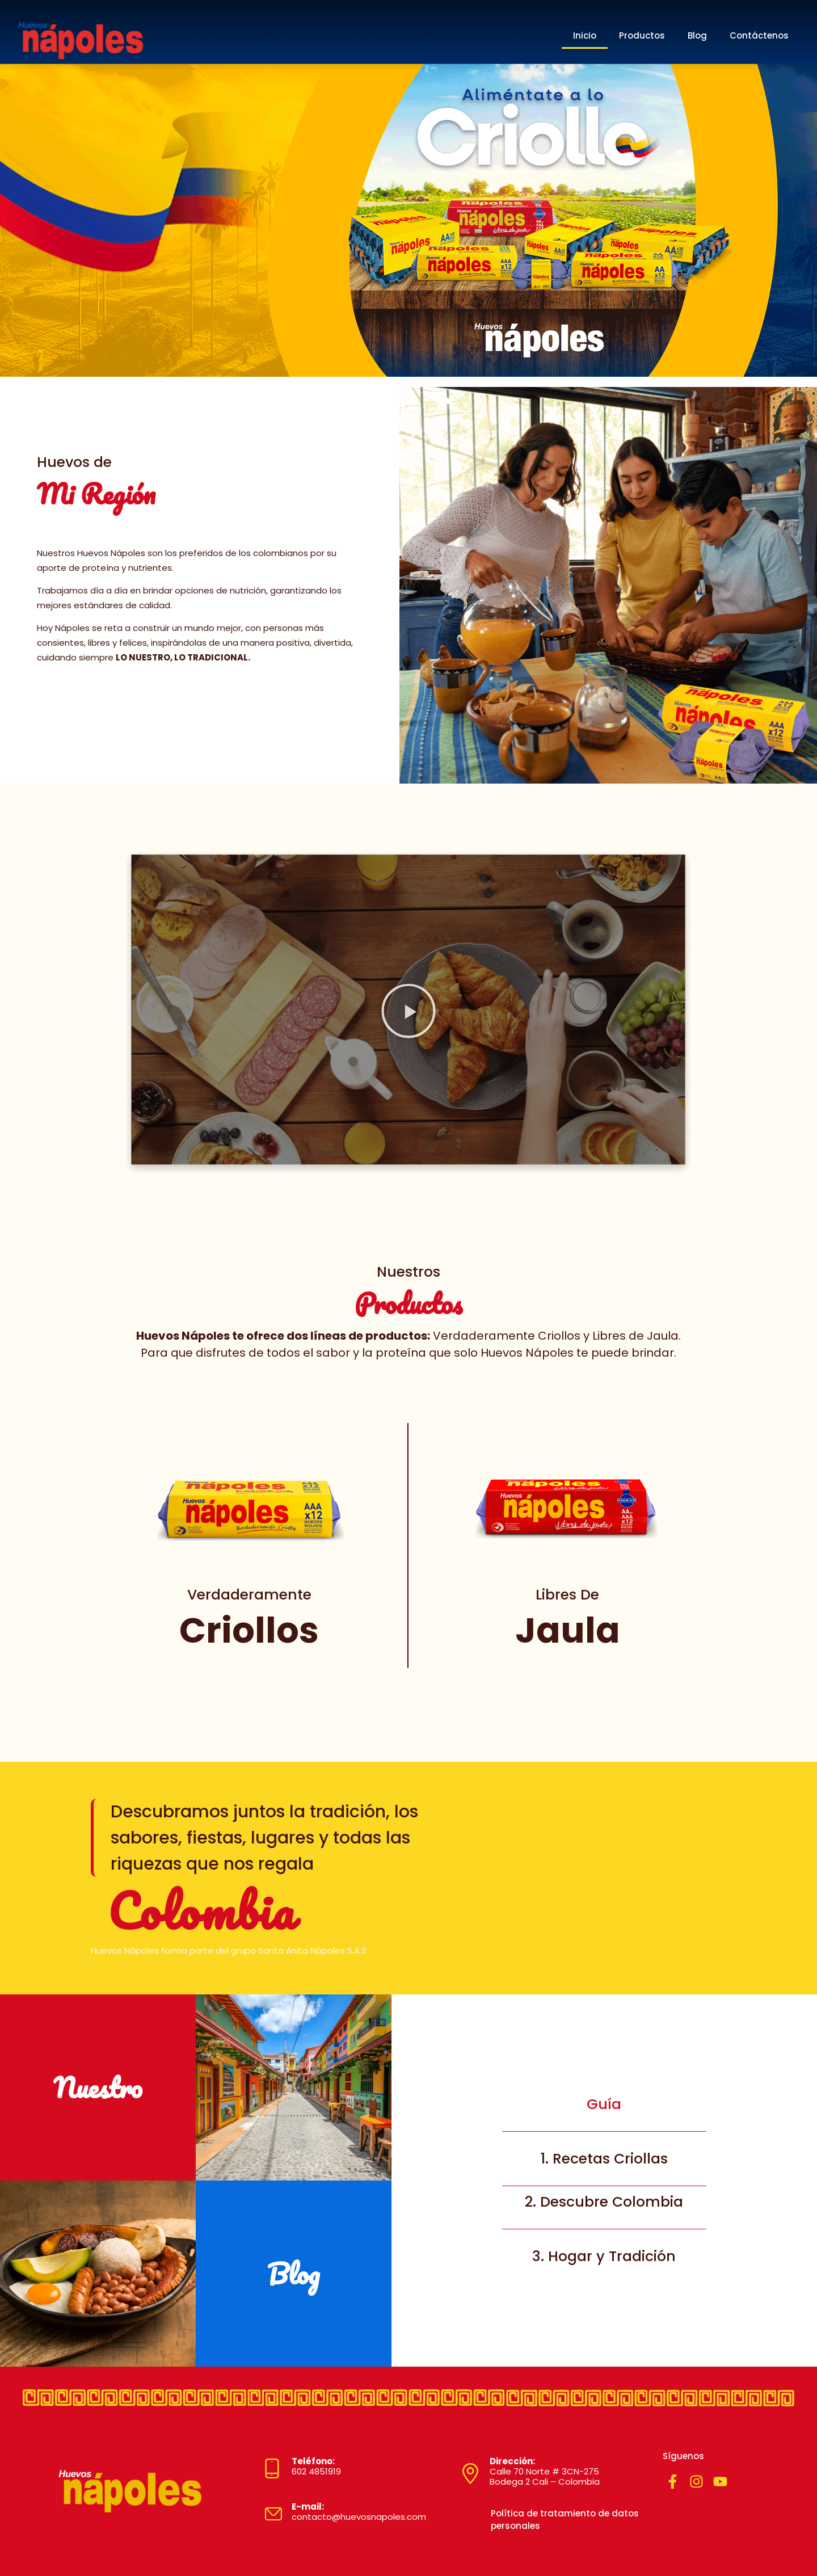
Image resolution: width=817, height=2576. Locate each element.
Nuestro (97, 2087)
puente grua (676, 2519)
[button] (408, 1012)
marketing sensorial (684, 2527)
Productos (642, 35)
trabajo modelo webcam (48, 2530)
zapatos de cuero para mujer (53, 2547)
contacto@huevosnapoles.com (359, 2512)
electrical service (41, 2538)
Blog (697, 35)
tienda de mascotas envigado (494, 2551)
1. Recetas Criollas (604, 2159)
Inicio (584, 35)
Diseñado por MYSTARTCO (277, 2544)
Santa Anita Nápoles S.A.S (312, 1950)
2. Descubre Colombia (604, 2202)
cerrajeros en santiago (687, 2502)
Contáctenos (759, 35)
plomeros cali (677, 2510)
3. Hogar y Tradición (604, 2256)
